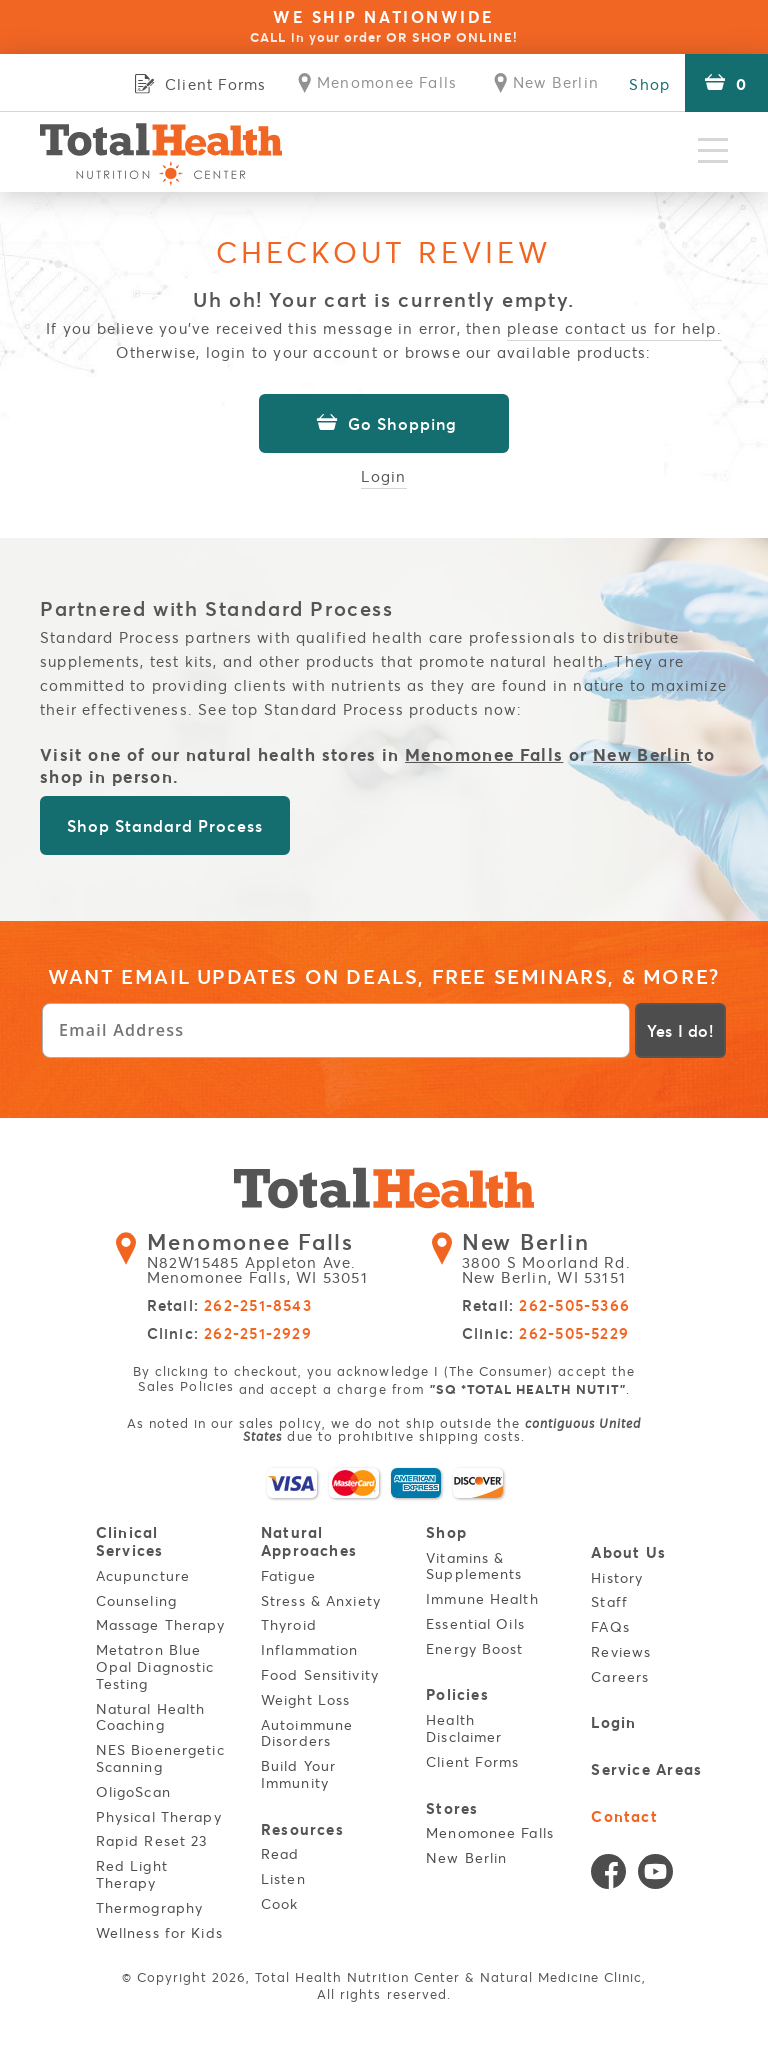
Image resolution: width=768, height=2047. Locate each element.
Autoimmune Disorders (307, 1732)
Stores (452, 1806)
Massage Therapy (161, 1624)
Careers (621, 1676)
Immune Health (482, 1598)
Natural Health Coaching (151, 1716)
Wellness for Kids (159, 1931)
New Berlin (642, 753)
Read (280, 1852)
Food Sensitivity (320, 1674)
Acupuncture (143, 1574)
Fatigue (288, 1574)
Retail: (229, 1306)
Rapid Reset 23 (152, 1840)
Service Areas (647, 1767)
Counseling (136, 1599)
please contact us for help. (614, 328)
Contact (625, 1813)
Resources (302, 1827)
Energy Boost (474, 1648)
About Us (629, 1551)
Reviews (622, 1651)
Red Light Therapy (132, 1874)
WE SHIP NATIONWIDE (383, 26)
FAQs (611, 1626)
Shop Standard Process (164, 825)
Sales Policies (186, 1385)
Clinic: (229, 1334)
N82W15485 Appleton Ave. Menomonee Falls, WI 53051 (269, 1259)
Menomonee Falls (484, 753)
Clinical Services (130, 1540)
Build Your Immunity (298, 1774)
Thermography (149, 1906)
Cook (279, 1902)
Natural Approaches (309, 1540)
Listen (283, 1877)
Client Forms (472, 1760)
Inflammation (309, 1649)
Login (384, 475)
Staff (610, 1601)
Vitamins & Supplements (474, 1565)
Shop (649, 84)
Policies (457, 1693)
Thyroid (289, 1624)
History (618, 1576)
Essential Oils (475, 1623)
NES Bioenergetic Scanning (160, 1758)
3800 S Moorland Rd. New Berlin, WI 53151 (554, 1259)
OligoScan (133, 1790)
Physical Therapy (159, 1815)
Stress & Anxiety (321, 1599)
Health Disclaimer (464, 1727)
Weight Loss (305, 1698)
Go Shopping (384, 423)
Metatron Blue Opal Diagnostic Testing (155, 1666)
